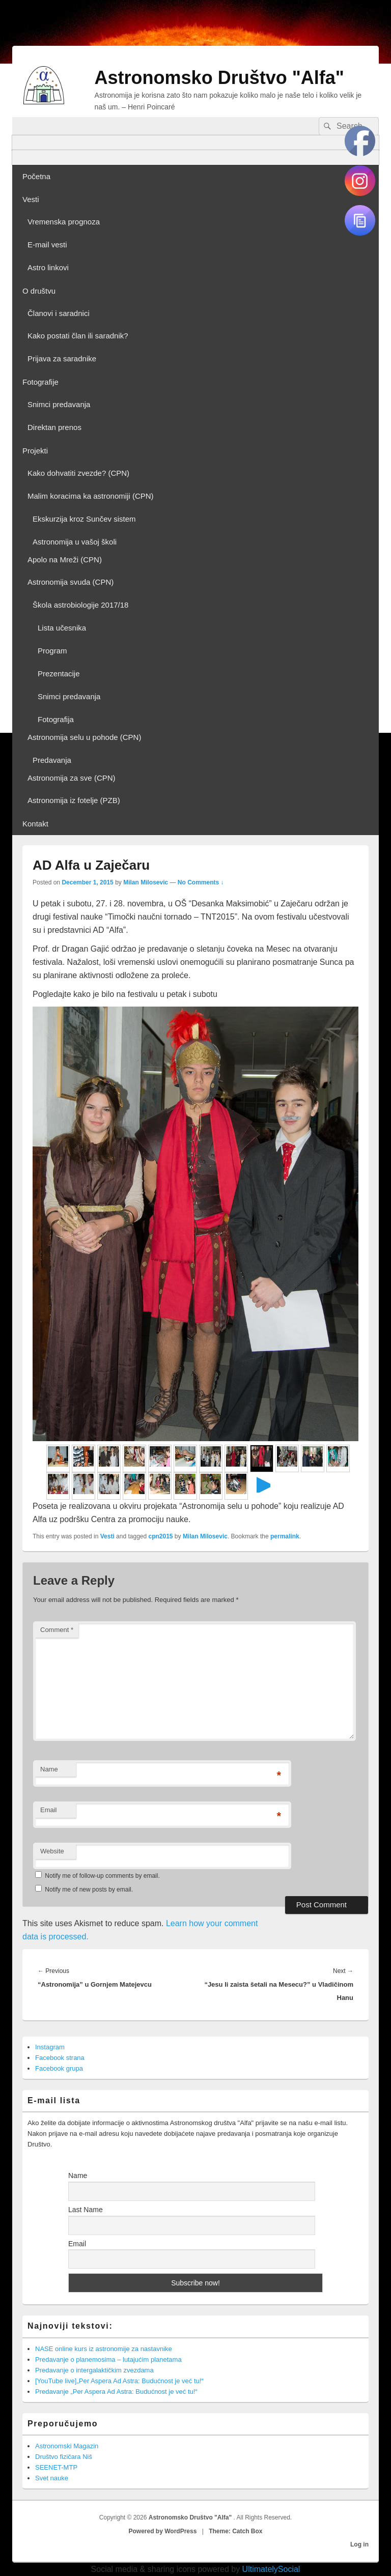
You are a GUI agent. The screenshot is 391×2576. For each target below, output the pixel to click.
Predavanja (52, 760)
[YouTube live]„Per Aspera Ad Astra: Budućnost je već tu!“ (119, 2381)
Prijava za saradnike (61, 358)
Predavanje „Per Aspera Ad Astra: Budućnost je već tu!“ (116, 2391)
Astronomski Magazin (66, 2446)
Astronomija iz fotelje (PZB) (73, 800)
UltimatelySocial (271, 2569)
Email (48, 1810)
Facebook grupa (59, 2068)
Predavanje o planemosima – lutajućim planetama (108, 2359)
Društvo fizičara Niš (63, 2456)
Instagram (50, 2047)
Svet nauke (51, 2478)
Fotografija (56, 719)
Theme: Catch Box (235, 2531)
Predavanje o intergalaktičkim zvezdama (94, 2370)
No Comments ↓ (201, 882)
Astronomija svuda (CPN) (70, 582)
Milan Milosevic (145, 882)
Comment (56, 1630)
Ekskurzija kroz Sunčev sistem (84, 518)
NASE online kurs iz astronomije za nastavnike (103, 2349)
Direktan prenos (54, 427)
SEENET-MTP (56, 2467)
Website (52, 1851)
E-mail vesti (47, 244)
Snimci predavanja (58, 404)
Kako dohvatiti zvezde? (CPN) (78, 473)
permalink (284, 1536)
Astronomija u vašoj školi (75, 541)
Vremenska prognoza (63, 221)
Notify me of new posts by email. (89, 1889)
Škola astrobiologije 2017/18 (80, 604)
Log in (359, 2544)
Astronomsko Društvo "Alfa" (219, 77)
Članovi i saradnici (58, 313)
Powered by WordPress (163, 2531)
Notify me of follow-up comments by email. (102, 1875)
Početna (36, 176)
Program (52, 650)
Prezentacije (59, 673)
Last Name (85, 2210)
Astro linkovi (48, 267)
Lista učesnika (62, 627)
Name (49, 1769)
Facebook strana (60, 2058)
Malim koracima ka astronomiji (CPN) (90, 496)
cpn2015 (161, 1536)
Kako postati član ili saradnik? (77, 335)
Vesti (30, 199)
